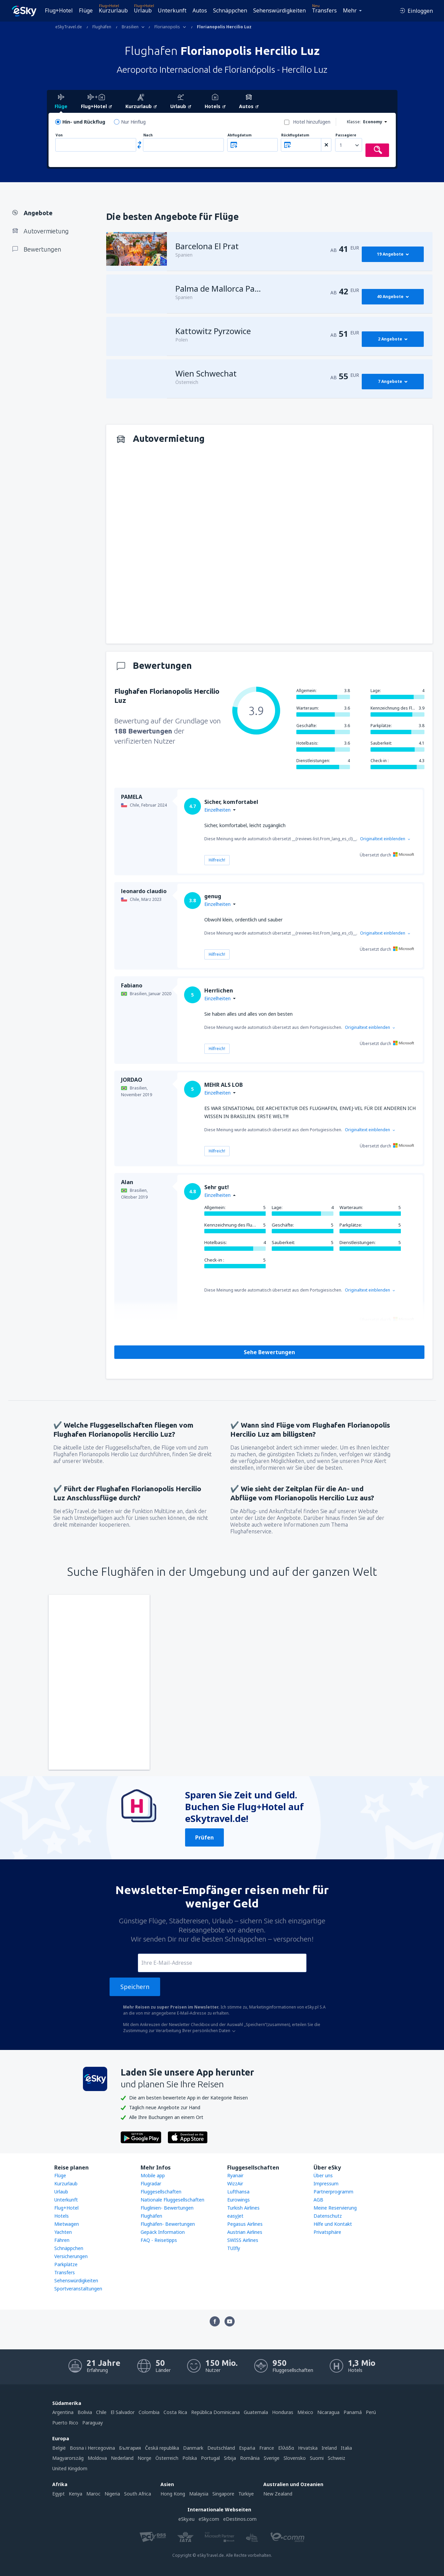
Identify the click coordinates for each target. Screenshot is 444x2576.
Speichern (134, 1987)
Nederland (122, 2458)
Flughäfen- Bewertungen (168, 2224)
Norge (144, 2458)
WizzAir (235, 2183)
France (266, 2448)
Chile (101, 2412)
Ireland (329, 2448)
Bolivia (85, 2412)
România (250, 2458)
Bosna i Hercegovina (92, 2448)
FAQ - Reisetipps (159, 2240)
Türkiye (246, 2493)
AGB (318, 2199)
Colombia (149, 2412)
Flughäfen (151, 2216)
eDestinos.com (240, 2519)
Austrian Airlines (244, 2232)
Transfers (324, 10)
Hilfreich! (217, 860)
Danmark (193, 2448)
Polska (189, 2458)
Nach (148, 135)
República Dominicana (215, 2412)
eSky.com (209, 2519)
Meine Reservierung (335, 2208)
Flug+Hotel (59, 10)
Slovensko (295, 2458)
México (305, 2412)
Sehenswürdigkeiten (279, 10)
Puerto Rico (65, 2422)
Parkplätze (66, 2264)
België (59, 2448)
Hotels (61, 2216)
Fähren (61, 2240)
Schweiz (336, 2458)
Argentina (62, 2412)
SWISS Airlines (242, 2240)
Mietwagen (66, 2224)
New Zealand (277, 2493)
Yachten (63, 2232)
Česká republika (162, 2448)
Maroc (93, 2493)
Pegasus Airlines (245, 2224)
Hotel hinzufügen (311, 122)
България (130, 2448)
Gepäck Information (163, 2232)
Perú (371, 2412)
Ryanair (235, 2175)
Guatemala (256, 2412)
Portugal (210, 2458)
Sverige (271, 2458)
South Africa (137, 2493)
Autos (200, 10)
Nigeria (112, 2493)
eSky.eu (186, 2519)
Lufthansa (238, 2191)
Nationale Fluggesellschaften (172, 2199)
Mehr (350, 10)
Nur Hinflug (133, 122)
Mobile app (153, 2175)
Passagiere (345, 135)
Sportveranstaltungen (78, 2288)
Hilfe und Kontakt (333, 2224)
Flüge (86, 10)
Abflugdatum (239, 135)
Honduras (282, 2412)
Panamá (353, 2412)
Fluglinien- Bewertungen (167, 2208)
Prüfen (204, 1837)
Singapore (223, 2493)
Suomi (317, 2458)
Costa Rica (175, 2412)
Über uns (323, 2175)
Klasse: (354, 122)
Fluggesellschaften (161, 2191)
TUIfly (233, 2248)
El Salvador (123, 2412)
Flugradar (151, 2183)
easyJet (235, 2216)
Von (59, 135)
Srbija (230, 2458)
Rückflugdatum (295, 135)
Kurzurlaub (113, 10)
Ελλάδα (286, 2448)
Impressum (326, 2183)
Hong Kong (172, 2493)
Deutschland (221, 2448)
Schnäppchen (230, 10)
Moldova (97, 2458)
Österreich (166, 2458)
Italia (346, 2448)
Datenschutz (328, 2216)
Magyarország (68, 2458)
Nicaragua (328, 2412)
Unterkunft (172, 10)
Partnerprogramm (333, 2191)
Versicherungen (71, 2256)
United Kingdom (69, 2468)
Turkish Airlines (243, 2208)
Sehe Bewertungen (269, 1352)
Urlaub (143, 10)
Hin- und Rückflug (83, 122)
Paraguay (92, 2422)
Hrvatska (308, 2448)
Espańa (247, 2448)
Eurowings (238, 2199)
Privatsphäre (327, 2232)
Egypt (58, 2493)
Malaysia (198, 2493)
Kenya (75, 2493)
